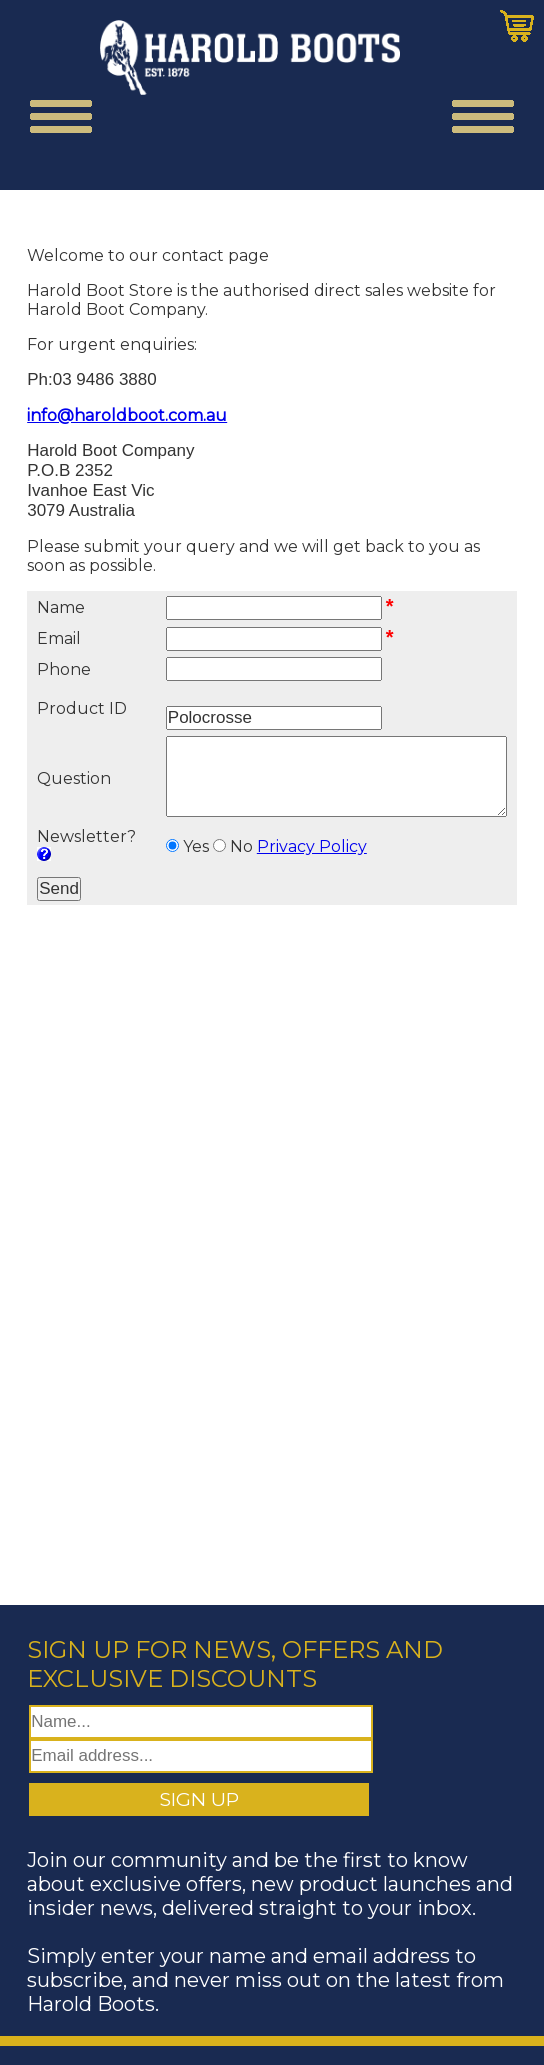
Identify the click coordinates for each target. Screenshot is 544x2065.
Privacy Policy (300, 861)
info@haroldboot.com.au (127, 415)
